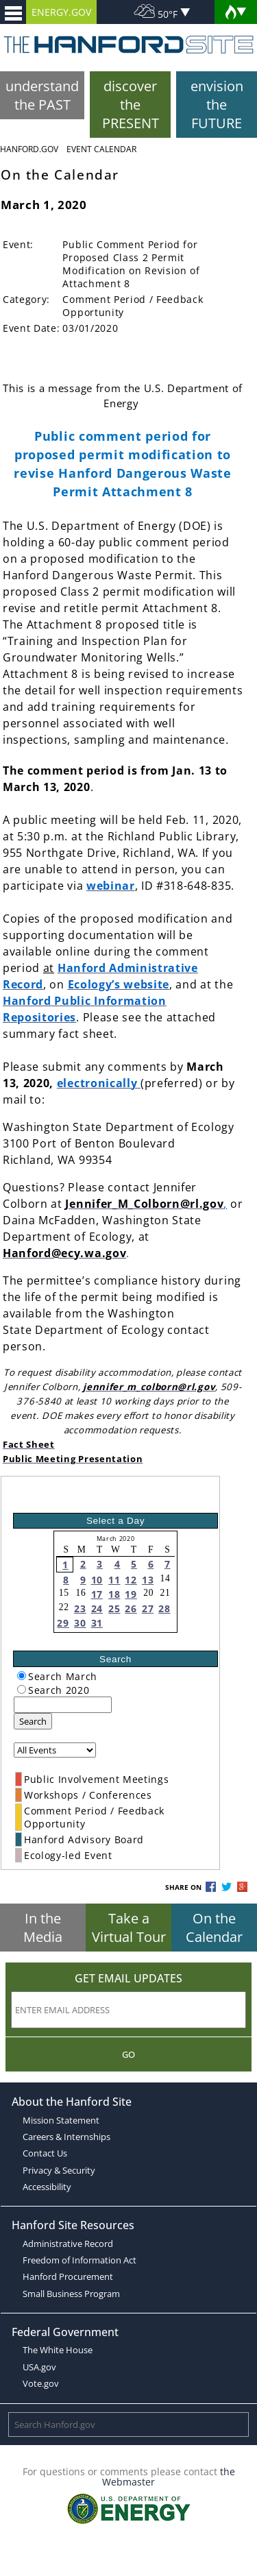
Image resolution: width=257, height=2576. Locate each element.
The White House (58, 2350)
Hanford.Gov (29, 149)
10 (97, 1579)
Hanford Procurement (68, 2276)
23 (80, 1608)
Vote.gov (41, 2383)
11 (114, 1579)
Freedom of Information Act (79, 2260)
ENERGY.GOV (61, 12)
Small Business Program (71, 2293)
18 (114, 1594)
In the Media (42, 1927)
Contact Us (45, 2153)
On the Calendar (214, 1927)
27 (148, 1608)
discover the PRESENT (130, 104)
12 (130, 1579)
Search (33, 1721)
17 (97, 1594)
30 (80, 1622)
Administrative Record (68, 2243)
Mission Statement (61, 2120)
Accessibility (47, 2186)
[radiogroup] (21, 1675)
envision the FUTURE (217, 104)
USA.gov (39, 2367)
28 (164, 1608)
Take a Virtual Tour (129, 1927)
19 (130, 1594)
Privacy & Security (59, 2170)
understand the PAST (42, 95)
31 (97, 1622)
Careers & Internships (66, 2136)
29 (63, 1622)
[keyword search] (63, 1705)
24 (97, 1608)
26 (130, 1608)
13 (148, 1579)
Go (128, 2054)
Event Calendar (101, 149)
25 (114, 1608)
